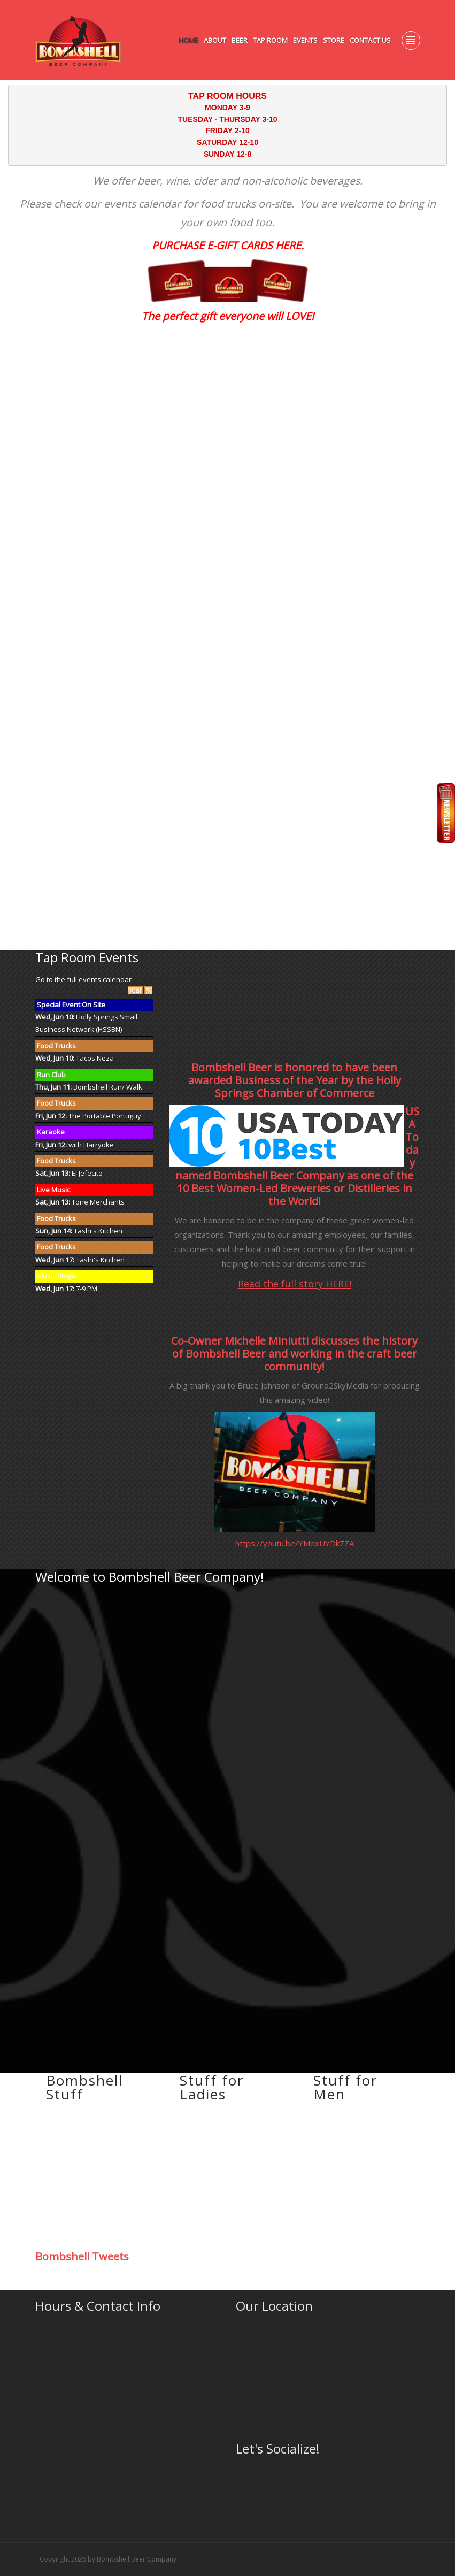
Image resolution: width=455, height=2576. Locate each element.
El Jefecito (87, 1173)
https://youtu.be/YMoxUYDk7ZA (294, 1543)
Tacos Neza (95, 1058)
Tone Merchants (98, 1202)
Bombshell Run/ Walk (107, 1087)
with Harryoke (91, 1144)
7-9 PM (86, 1288)
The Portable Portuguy (104, 1116)
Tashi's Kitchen (98, 1231)
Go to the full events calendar (83, 979)
